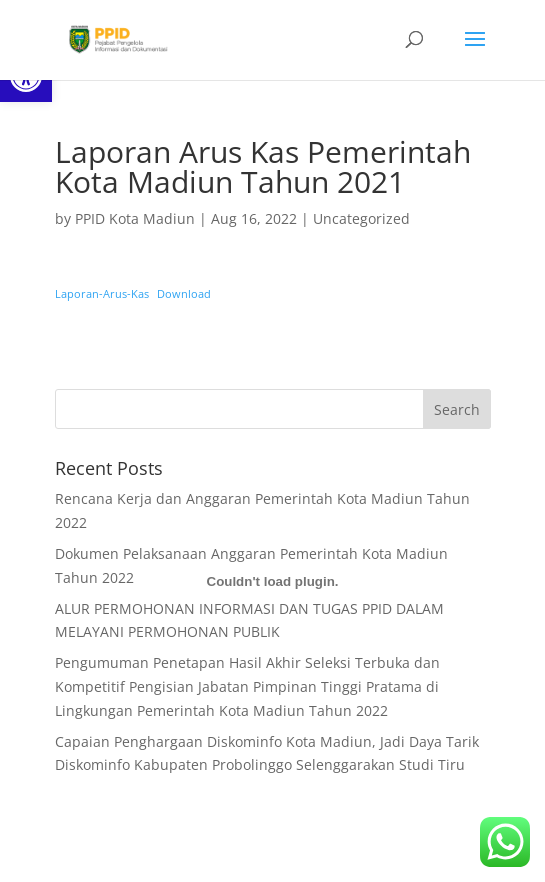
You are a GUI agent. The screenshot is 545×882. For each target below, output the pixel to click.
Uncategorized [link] (361, 218)
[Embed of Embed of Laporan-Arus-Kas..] (273, 582)
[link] (116, 38)
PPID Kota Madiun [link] (135, 218)
